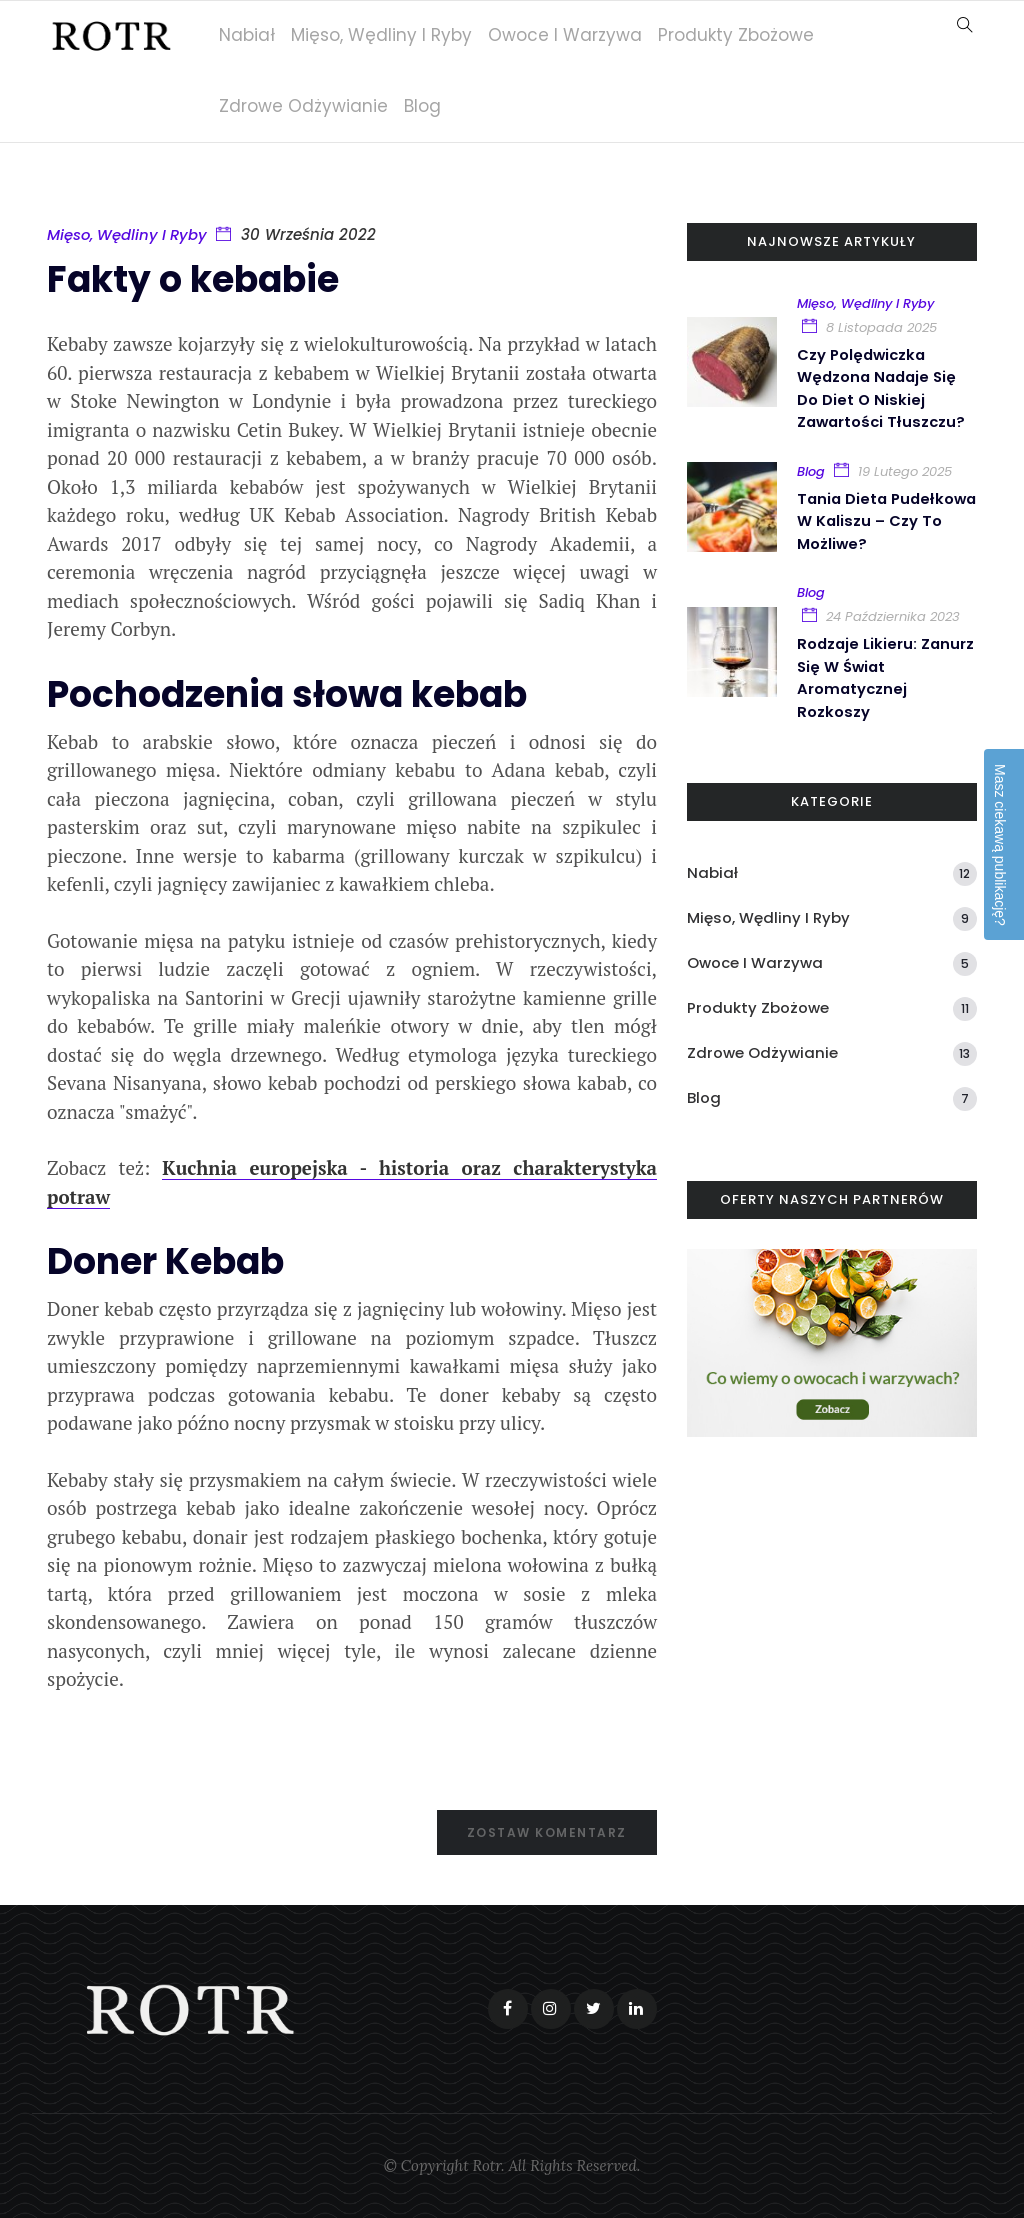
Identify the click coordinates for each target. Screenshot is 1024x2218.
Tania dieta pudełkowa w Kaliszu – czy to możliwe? (881, 518)
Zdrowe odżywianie (307, 106)
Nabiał (251, 35)
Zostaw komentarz (547, 1832)
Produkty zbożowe (740, 35)
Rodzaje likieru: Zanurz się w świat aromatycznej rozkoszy (887, 673)
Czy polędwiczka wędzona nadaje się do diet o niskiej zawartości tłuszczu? (883, 387)
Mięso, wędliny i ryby (385, 35)
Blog (426, 106)
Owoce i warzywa (569, 35)
